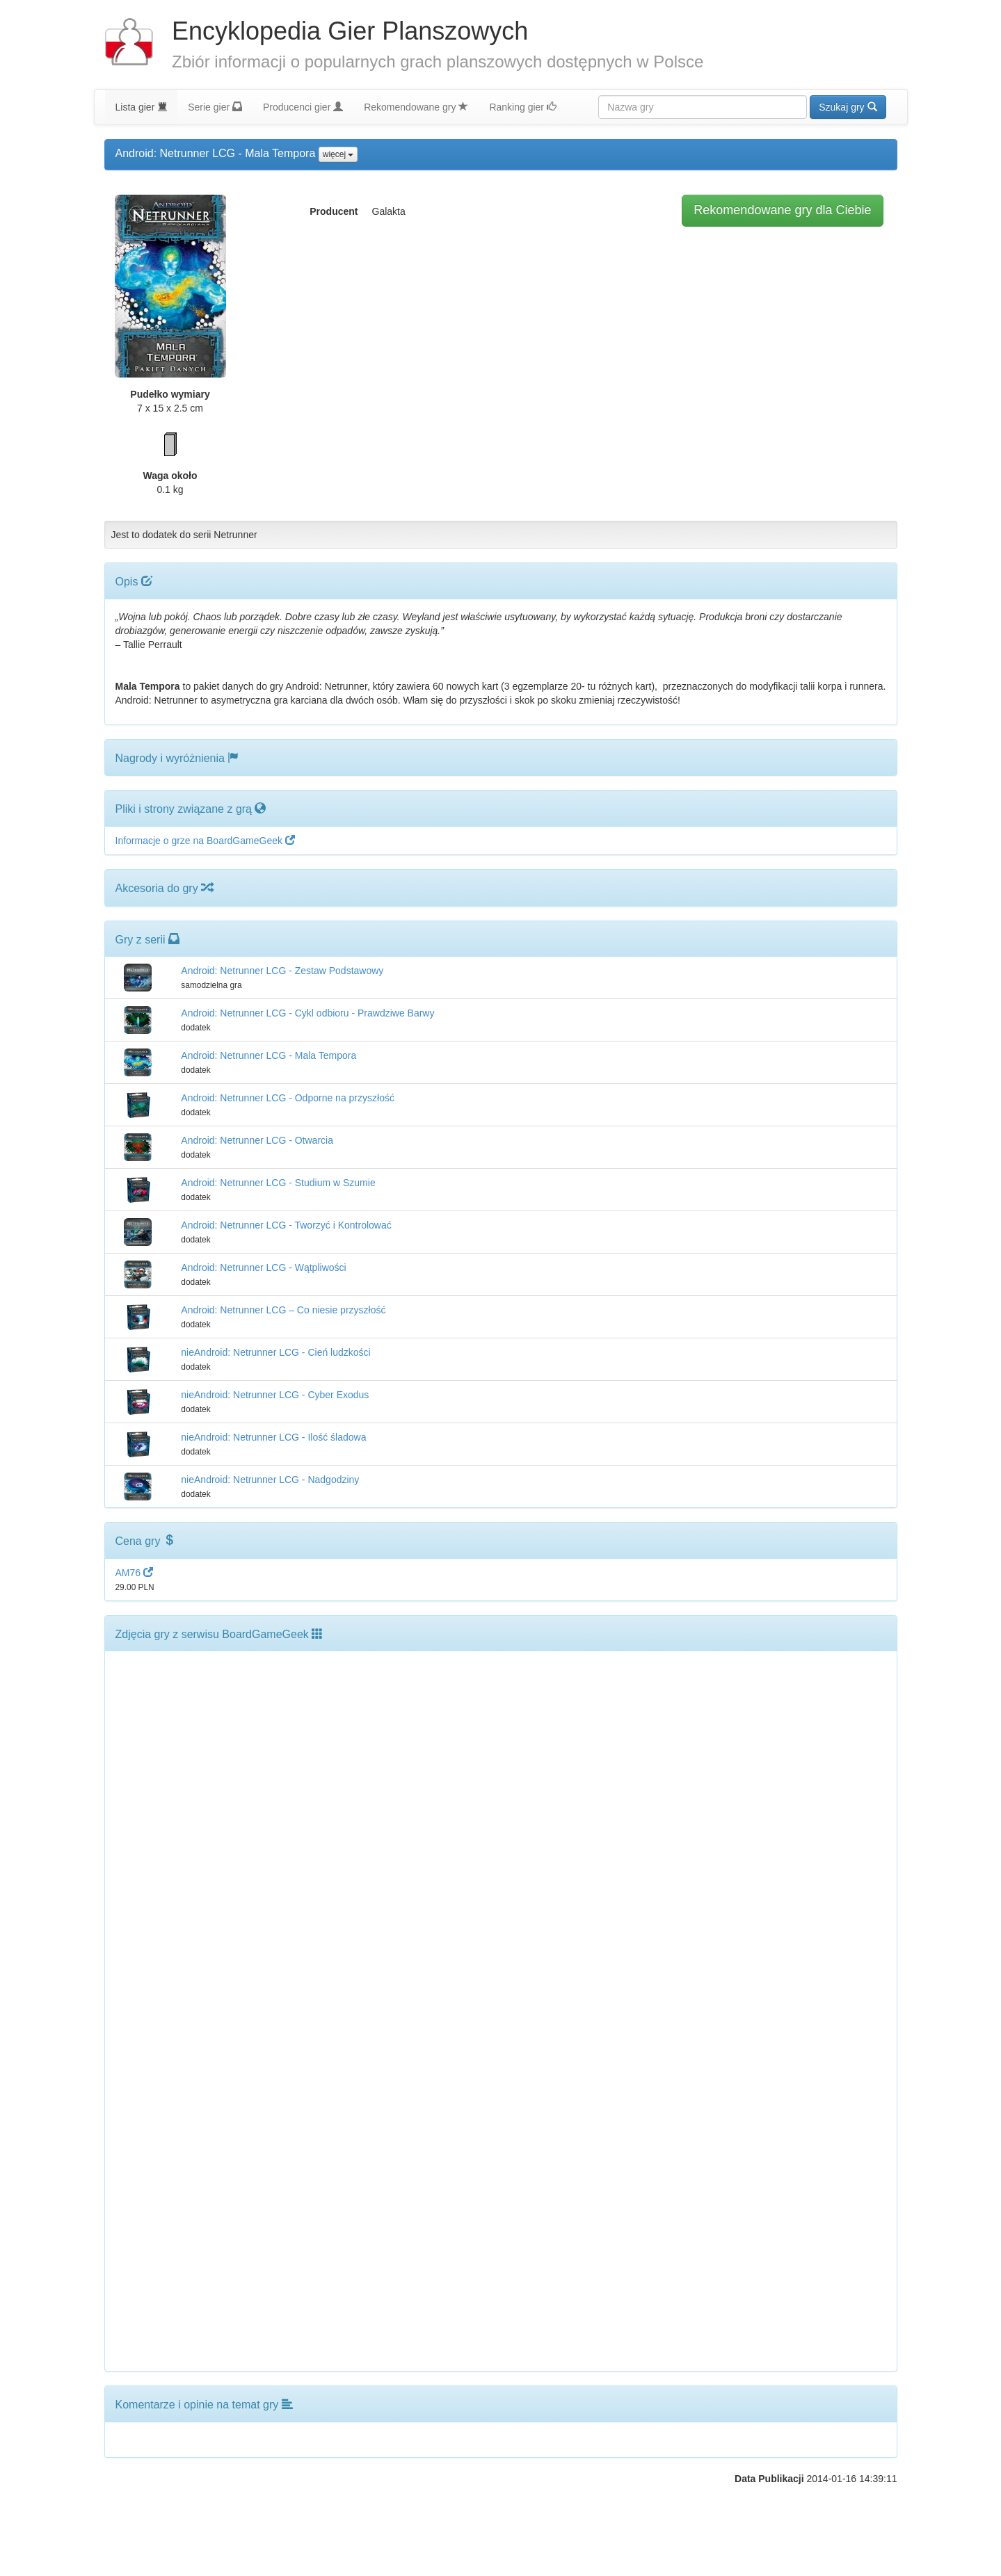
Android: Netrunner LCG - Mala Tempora (268, 1055)
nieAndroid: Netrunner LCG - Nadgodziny (270, 1479)
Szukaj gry (847, 107)
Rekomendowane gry (416, 107)
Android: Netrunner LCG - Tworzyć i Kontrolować (286, 1225)
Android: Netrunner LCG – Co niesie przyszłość (283, 1309)
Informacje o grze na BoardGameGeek (205, 840)
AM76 (134, 1572)
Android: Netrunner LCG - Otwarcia (257, 1140)
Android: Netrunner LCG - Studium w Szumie (278, 1182)
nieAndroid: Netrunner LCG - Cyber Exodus (275, 1394)
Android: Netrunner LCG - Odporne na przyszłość (287, 1097)
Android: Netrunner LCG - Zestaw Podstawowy (282, 970)
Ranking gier (522, 107)
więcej (338, 154)
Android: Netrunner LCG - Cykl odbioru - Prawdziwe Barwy (307, 1013)
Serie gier (215, 107)
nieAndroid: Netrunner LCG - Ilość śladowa (273, 1437)
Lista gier (141, 107)
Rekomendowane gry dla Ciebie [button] (782, 210)
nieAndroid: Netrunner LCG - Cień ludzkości (275, 1352)
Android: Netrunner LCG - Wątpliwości (263, 1267)
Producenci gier (303, 107)
